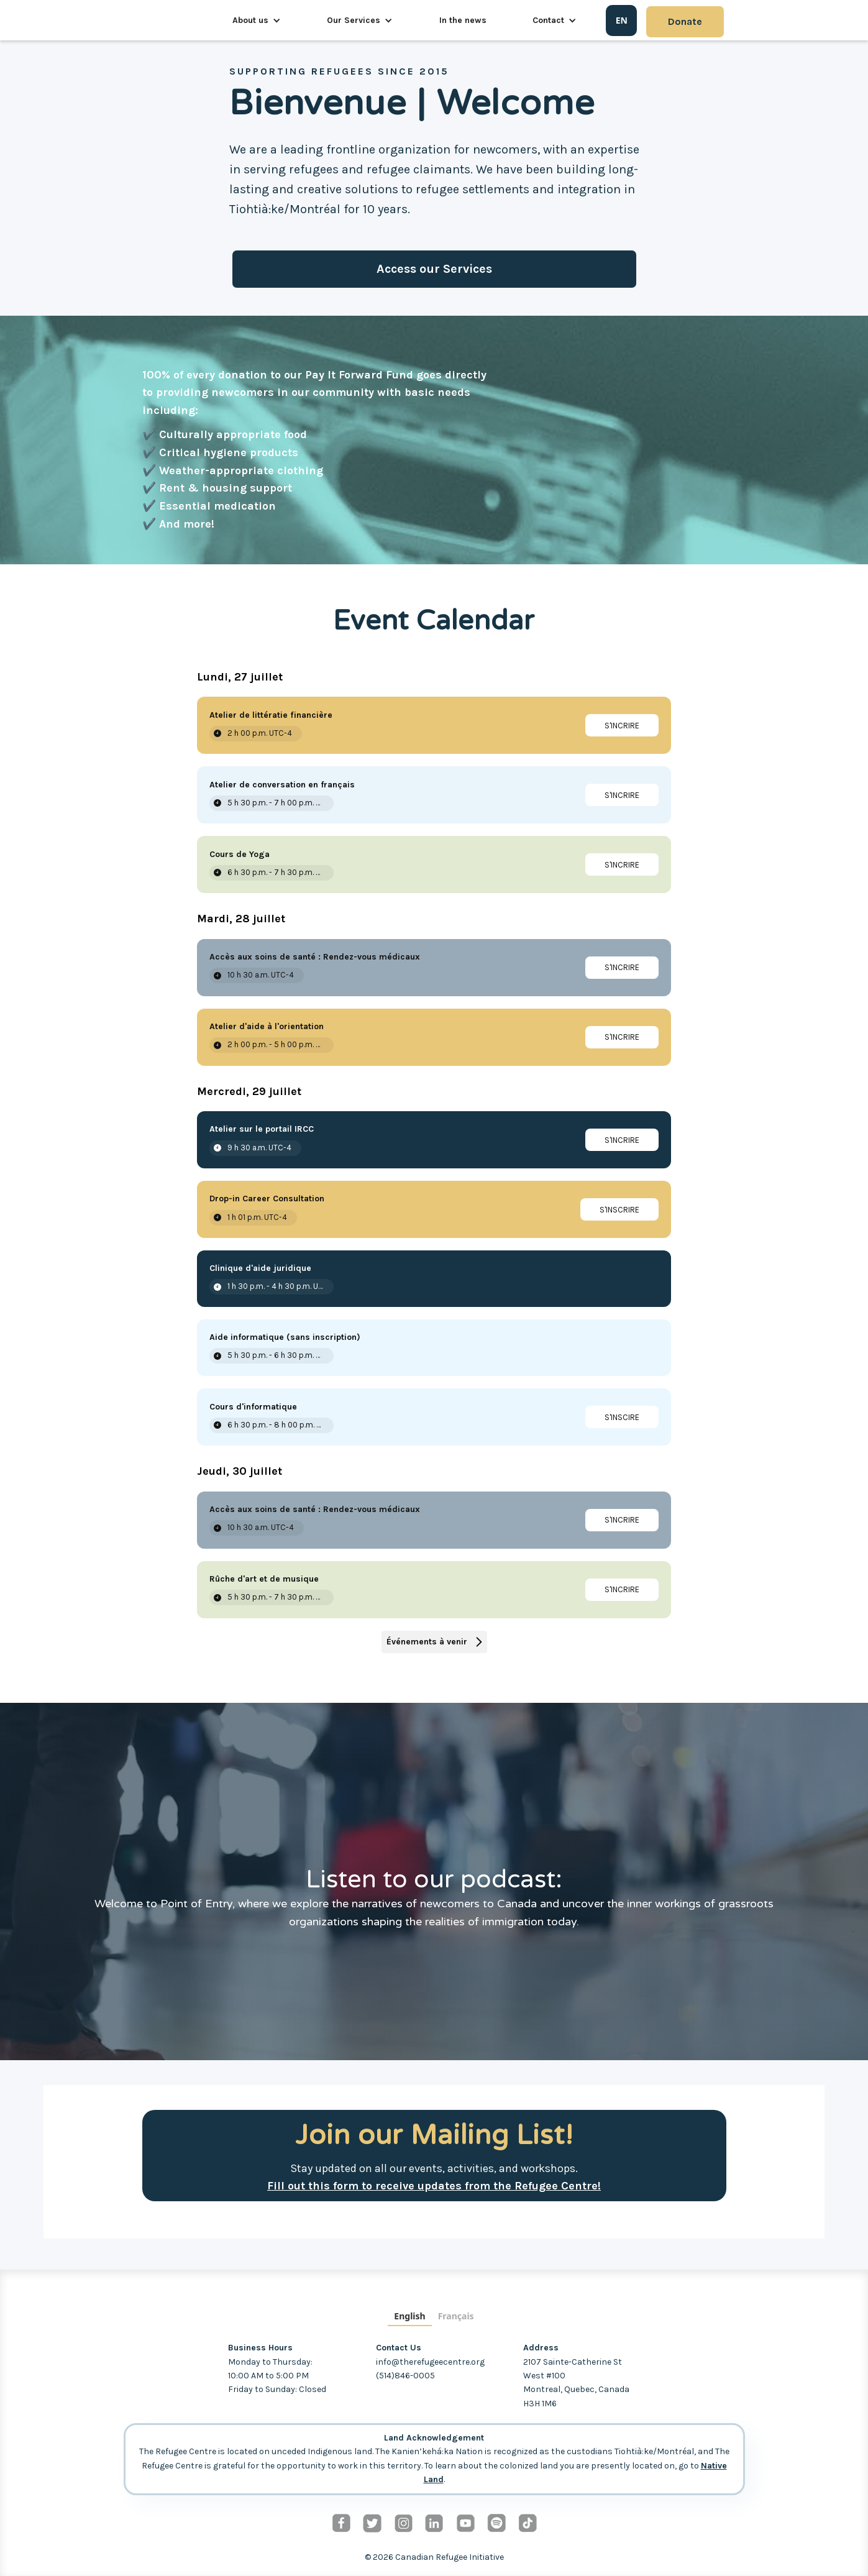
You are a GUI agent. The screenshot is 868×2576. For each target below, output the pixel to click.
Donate (685, 21)
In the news (463, 20)
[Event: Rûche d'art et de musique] (434, 1589)
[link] (622, 725)
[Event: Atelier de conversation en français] (434, 794)
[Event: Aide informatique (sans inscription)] (434, 1347)
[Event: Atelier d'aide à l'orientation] (434, 1037)
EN (622, 20)
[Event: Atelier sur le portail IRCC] (434, 1139)
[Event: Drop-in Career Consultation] (434, 1209)
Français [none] (456, 2316)
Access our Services (434, 269)
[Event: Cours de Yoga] (434, 864)
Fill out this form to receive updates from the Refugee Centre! (434, 2186)
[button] (256, 20)
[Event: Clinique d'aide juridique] (434, 1278)
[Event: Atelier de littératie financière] (434, 725)
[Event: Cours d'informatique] (434, 1417)
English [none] (409, 2316)
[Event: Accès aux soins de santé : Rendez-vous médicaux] (434, 967)
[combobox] (621, 20)
